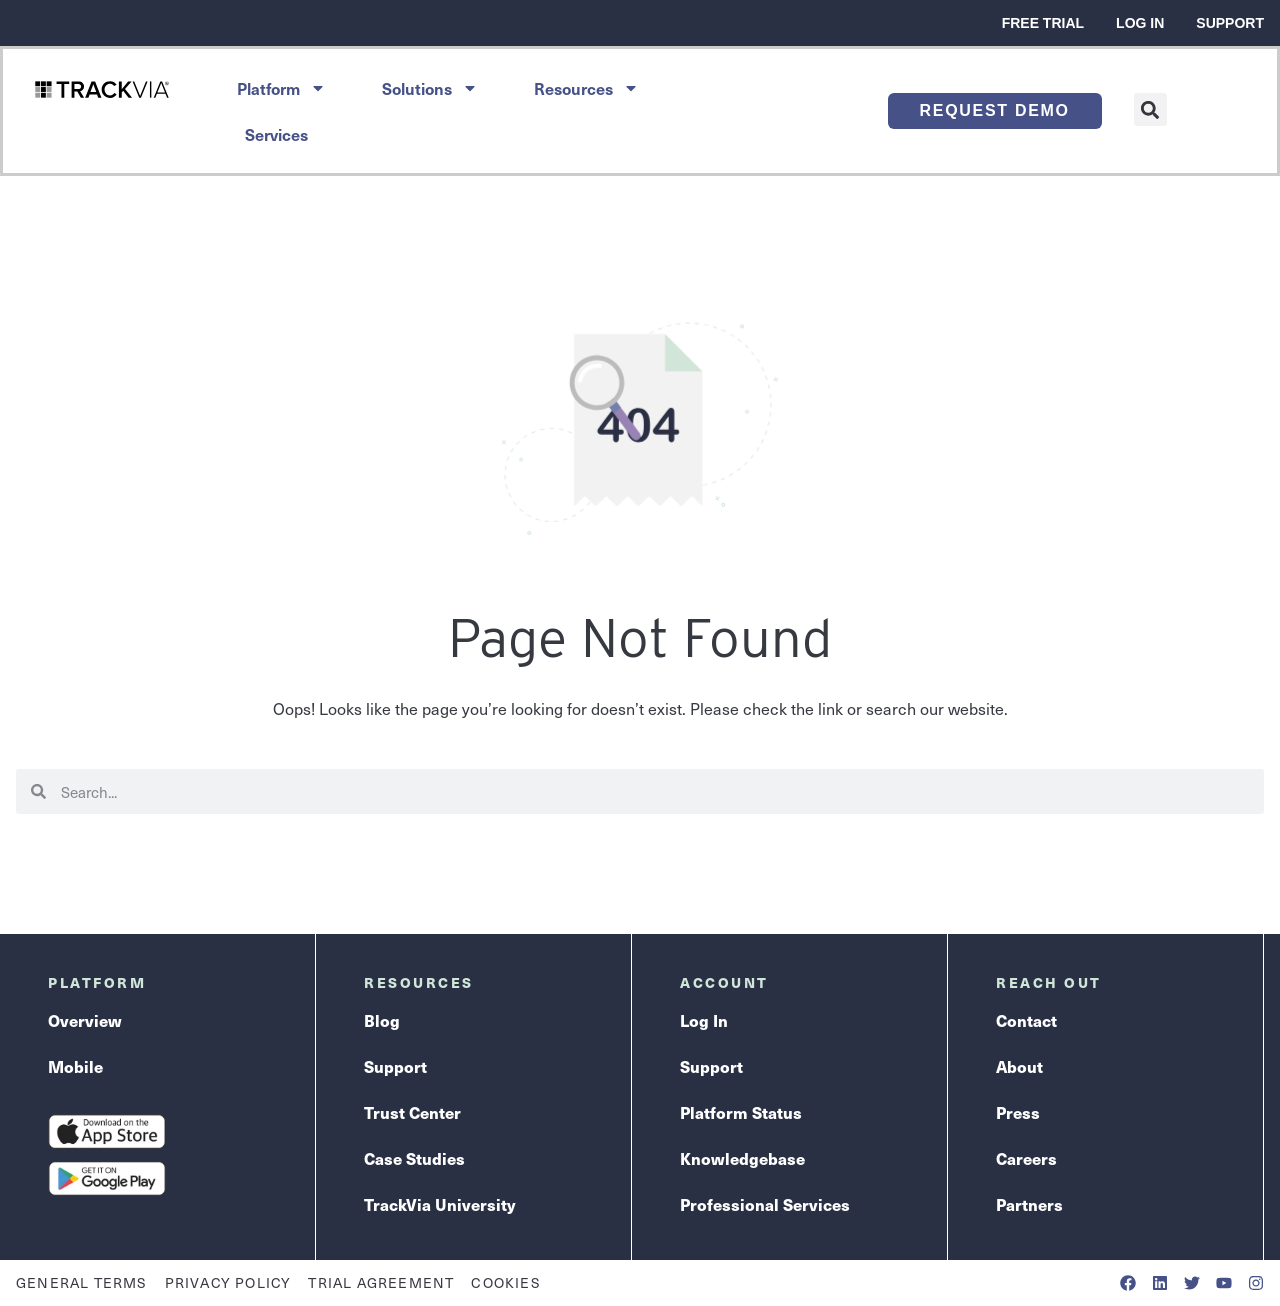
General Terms (82, 1282)
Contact (1026, 1020)
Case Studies (414, 1158)
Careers (1026, 1158)
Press (1018, 1112)
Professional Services (765, 1204)
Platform (281, 88)
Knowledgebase (742, 1158)
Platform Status (741, 1112)
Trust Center (412, 1112)
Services (276, 134)
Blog (382, 1020)
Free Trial (1043, 23)
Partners (1029, 1204)
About (1019, 1066)
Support (1230, 23)
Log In (1140, 23)
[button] (1150, 109)
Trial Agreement (381, 1282)
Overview (85, 1020)
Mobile (75, 1066)
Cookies (505, 1282)
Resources (586, 88)
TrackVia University (439, 1204)
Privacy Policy (228, 1282)
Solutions (430, 88)
